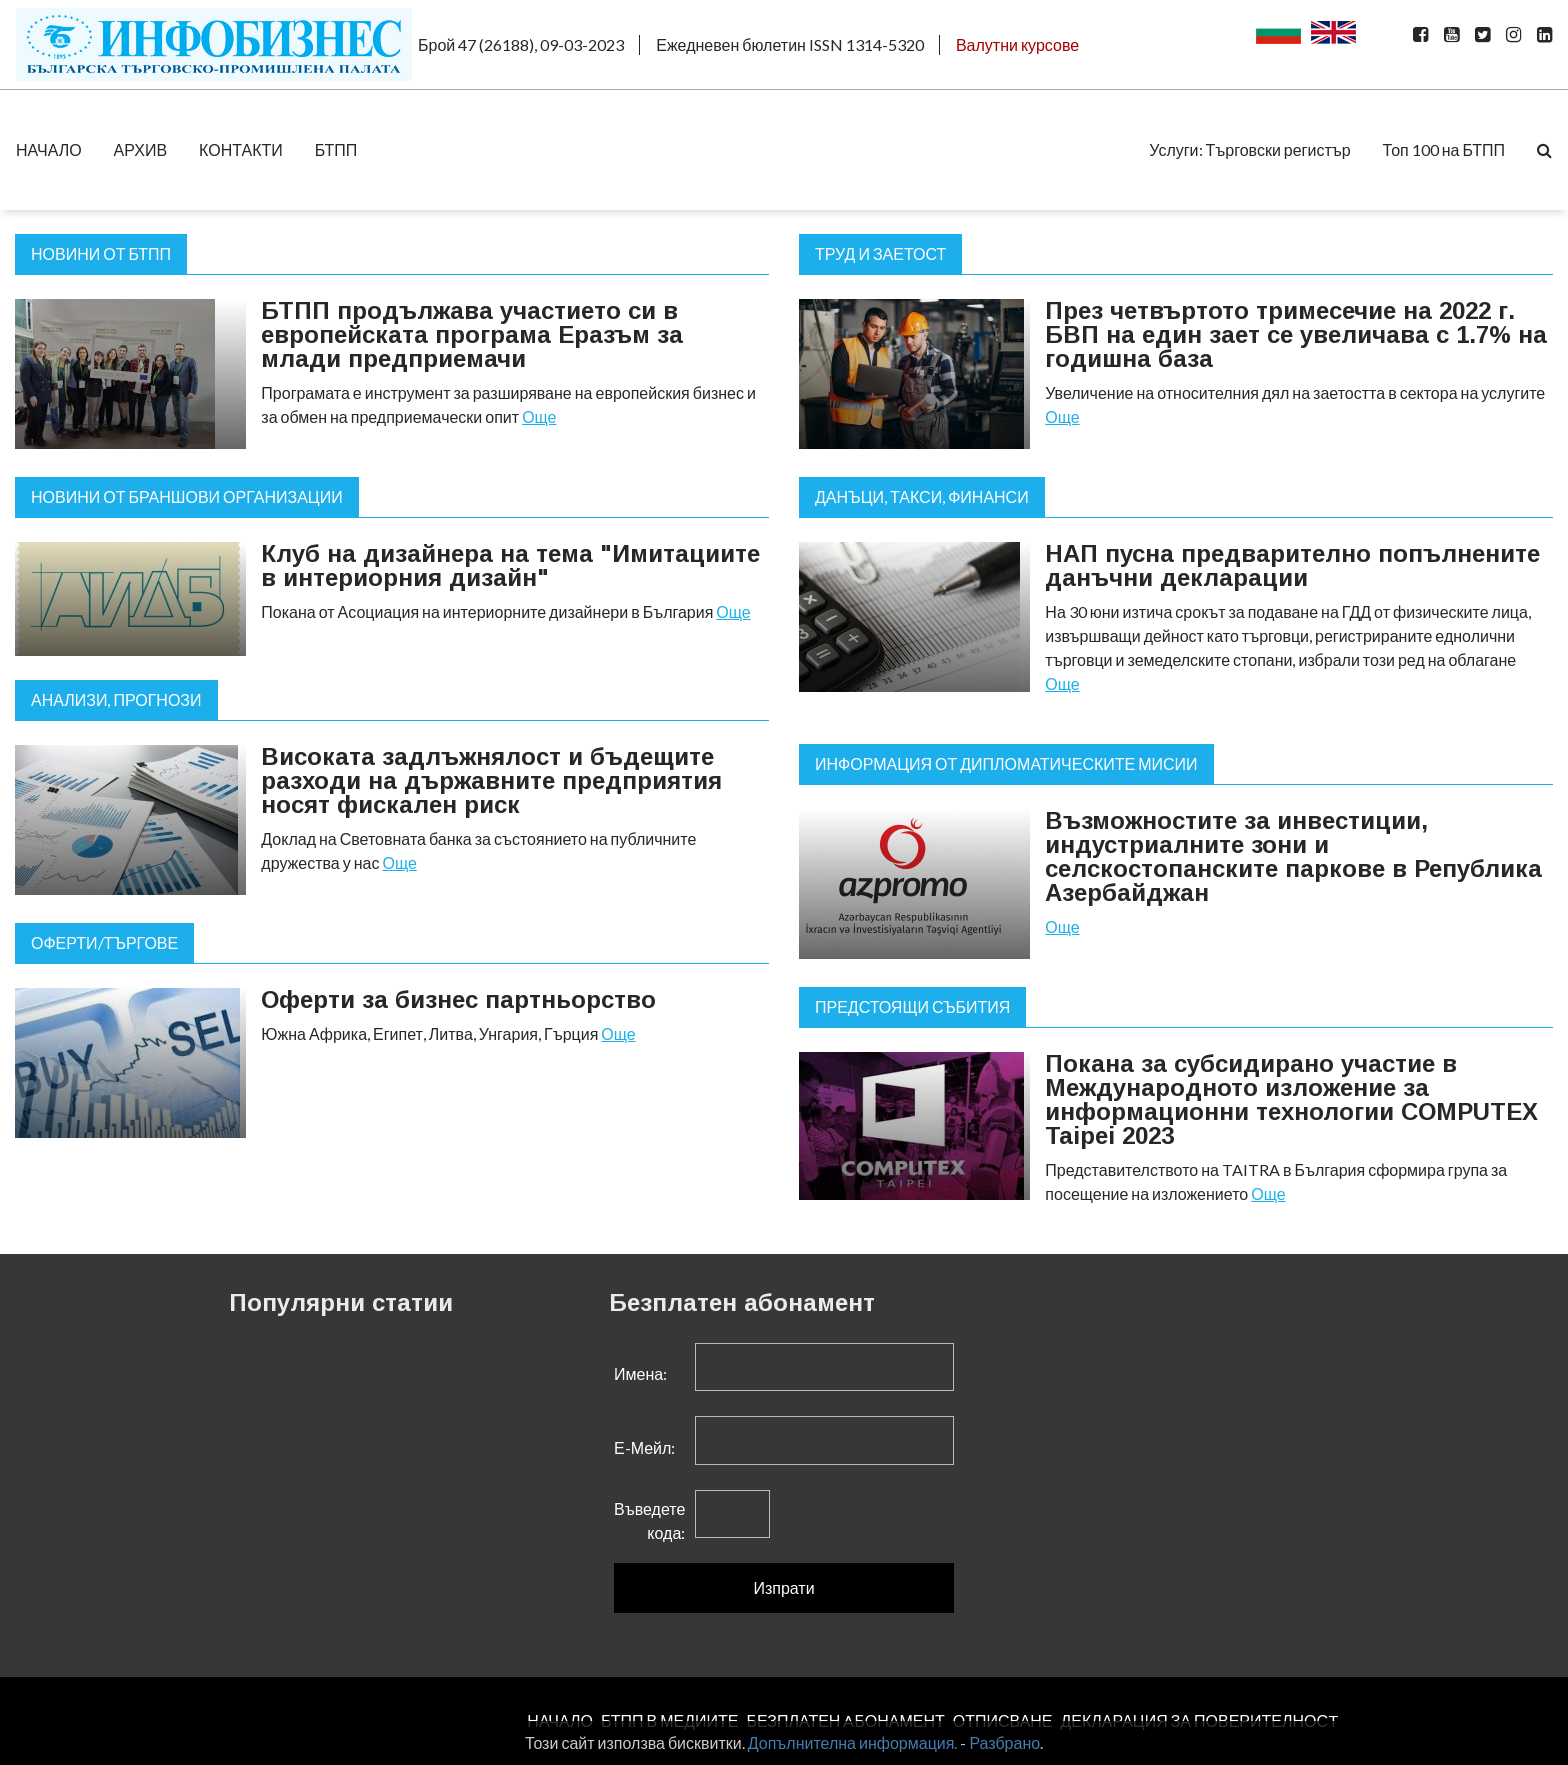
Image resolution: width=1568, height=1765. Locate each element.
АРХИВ (140, 149)
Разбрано (1004, 1742)
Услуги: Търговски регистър (1249, 149)
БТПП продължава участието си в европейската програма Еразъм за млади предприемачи (472, 334)
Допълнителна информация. (853, 1742)
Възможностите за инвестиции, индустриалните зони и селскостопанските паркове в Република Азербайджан (1293, 856)
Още (539, 416)
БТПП (336, 149)
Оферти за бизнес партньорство (458, 999)
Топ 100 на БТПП (1444, 149)
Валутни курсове (1017, 44)
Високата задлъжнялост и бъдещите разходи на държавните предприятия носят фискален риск (491, 780)
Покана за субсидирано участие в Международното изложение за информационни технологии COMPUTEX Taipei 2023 (1291, 1099)
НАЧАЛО (49, 149)
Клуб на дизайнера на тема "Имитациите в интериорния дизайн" (510, 565)
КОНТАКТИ (241, 149)
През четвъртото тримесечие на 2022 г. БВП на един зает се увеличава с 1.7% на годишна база (1296, 334)
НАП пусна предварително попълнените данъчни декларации (1292, 565)
